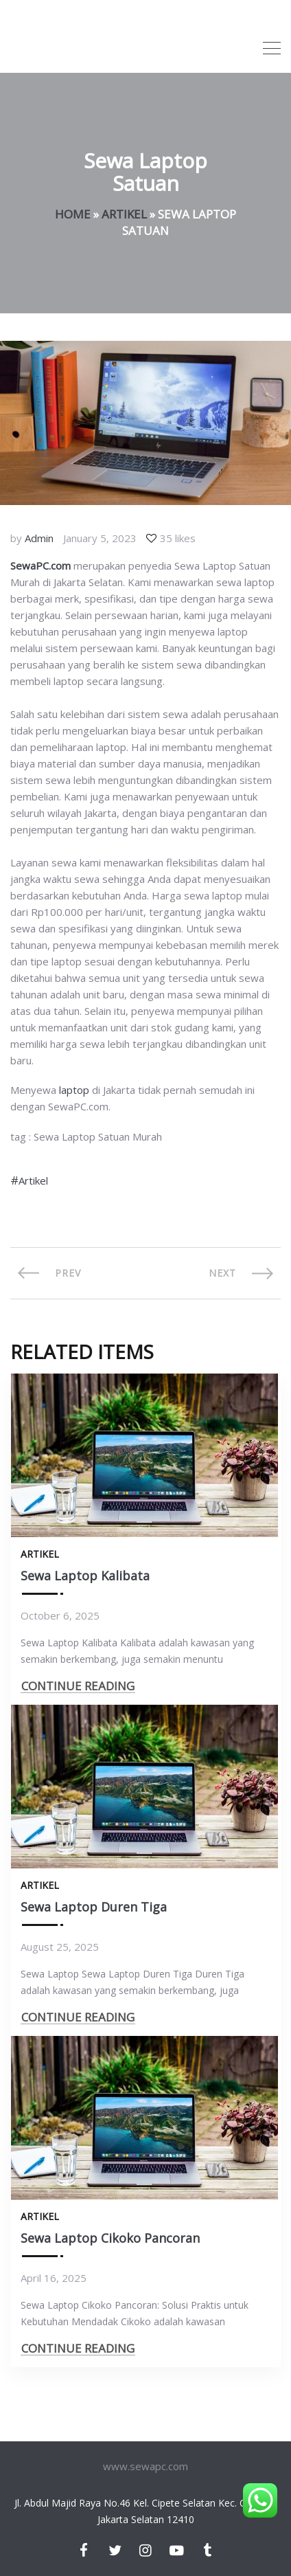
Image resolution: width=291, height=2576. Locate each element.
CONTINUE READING (78, 1686)
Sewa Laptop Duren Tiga (94, 1907)
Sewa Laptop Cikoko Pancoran (110, 2238)
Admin (39, 538)
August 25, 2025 (60, 1946)
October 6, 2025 (60, 1615)
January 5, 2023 (100, 538)
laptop (74, 1090)
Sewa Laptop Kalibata (85, 1575)
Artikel (124, 214)
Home (73, 214)
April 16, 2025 (53, 2277)
